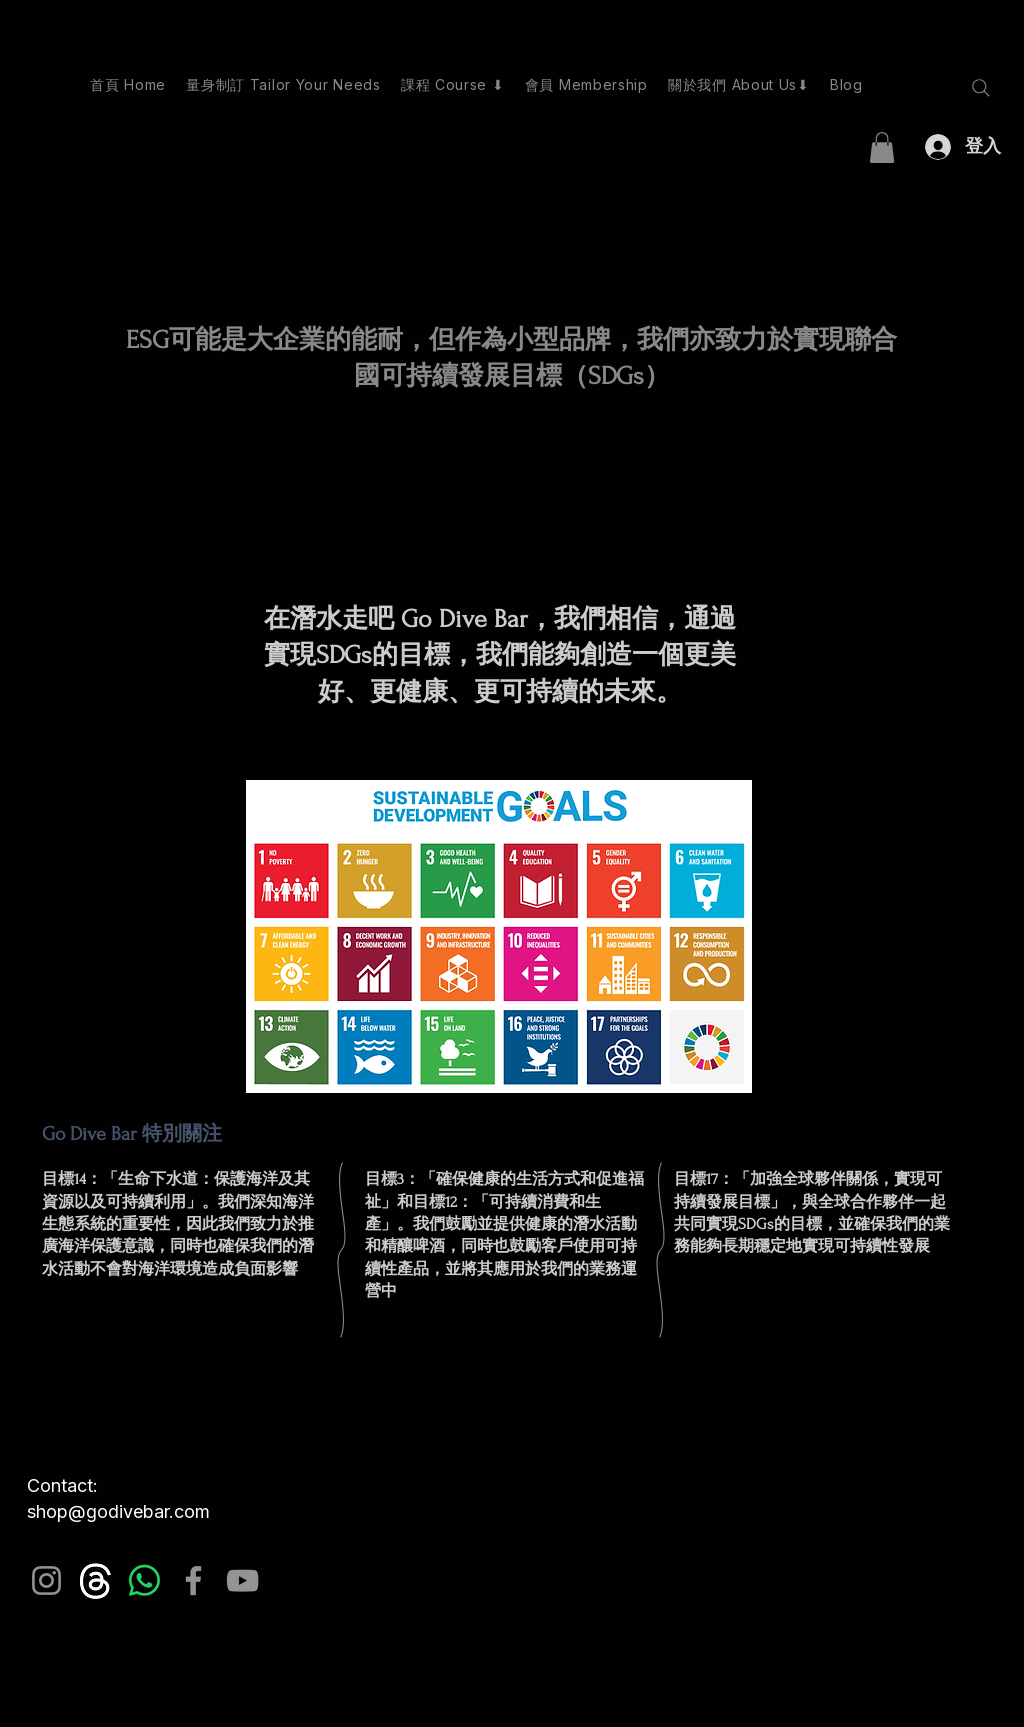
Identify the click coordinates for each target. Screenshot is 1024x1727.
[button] (882, 147)
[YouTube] (242, 1580)
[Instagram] (46, 1580)
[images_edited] (95, 1580)
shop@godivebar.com (118, 1511)
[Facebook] (193, 1580)
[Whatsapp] (144, 1580)
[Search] (981, 88)
